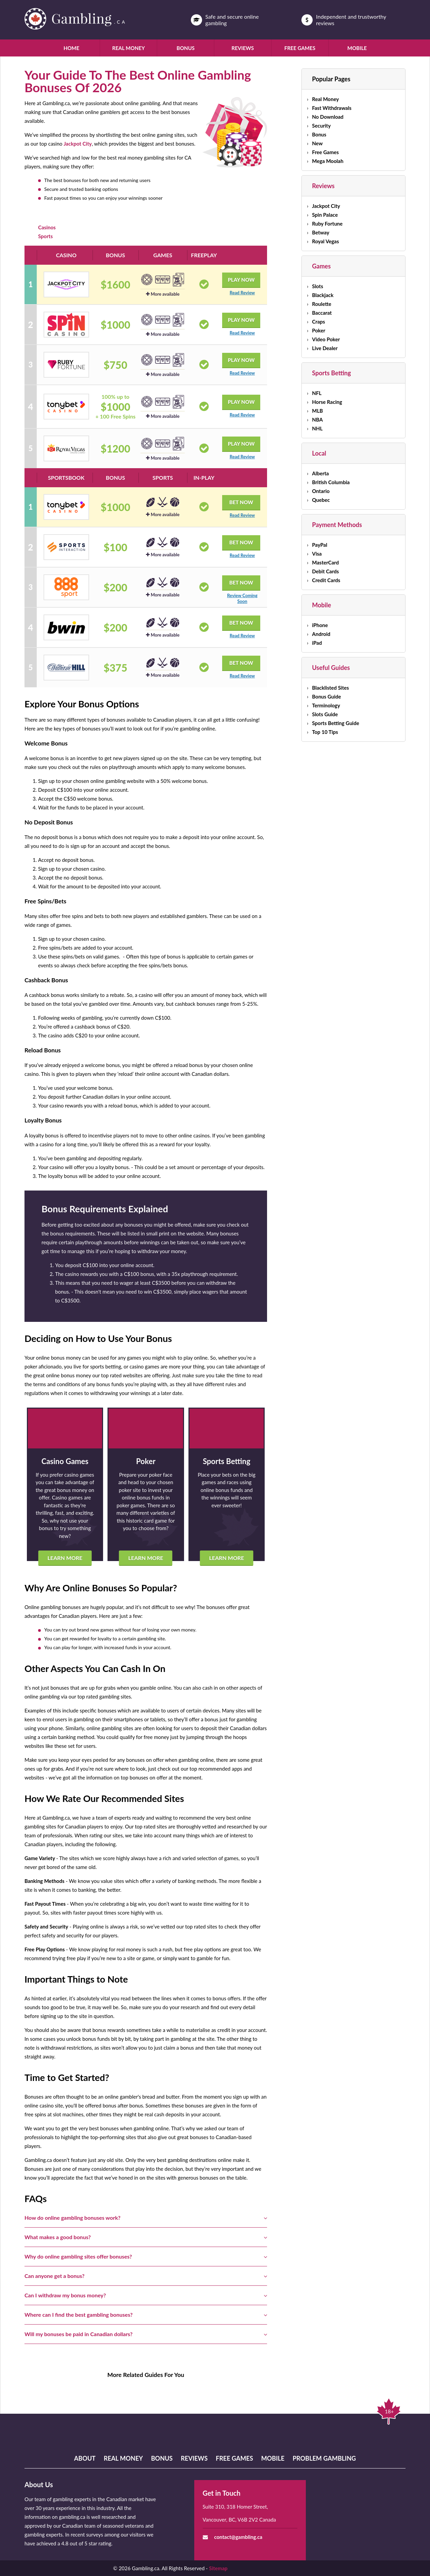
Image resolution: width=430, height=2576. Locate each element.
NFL (316, 393)
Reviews (243, 48)
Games (321, 266)
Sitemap (218, 2568)
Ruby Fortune (327, 223)
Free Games (299, 48)
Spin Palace (325, 215)
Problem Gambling (324, 2458)
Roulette (321, 304)
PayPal (319, 545)
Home (71, 48)
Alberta (320, 473)
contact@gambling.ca (238, 2537)
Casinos (47, 227)
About (85, 2458)
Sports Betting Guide (335, 723)
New (317, 143)
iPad (317, 643)
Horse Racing (327, 402)
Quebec (321, 500)
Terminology (326, 705)
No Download (327, 117)
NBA (317, 419)
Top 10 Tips (325, 732)
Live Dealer (324, 348)
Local (319, 453)
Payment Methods (337, 524)
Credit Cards (326, 580)
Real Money (128, 48)
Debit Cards (325, 571)
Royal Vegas (325, 241)
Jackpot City (78, 144)
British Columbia (331, 482)
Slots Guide (325, 714)
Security (321, 125)
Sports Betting (331, 373)
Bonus (186, 48)
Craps (318, 321)
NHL (317, 428)
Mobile (357, 48)
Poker (318, 330)
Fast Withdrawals (331, 108)
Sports (45, 236)
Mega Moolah (327, 161)
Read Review (242, 292)
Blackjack (322, 295)
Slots (317, 286)
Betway (320, 232)
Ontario (321, 491)
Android (321, 634)
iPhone (320, 625)
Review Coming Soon (242, 598)
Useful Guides (331, 667)
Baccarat (322, 313)
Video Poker (326, 339)
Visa (316, 554)
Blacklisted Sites (330, 688)
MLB (317, 411)
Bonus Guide (326, 696)
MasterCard (325, 562)
